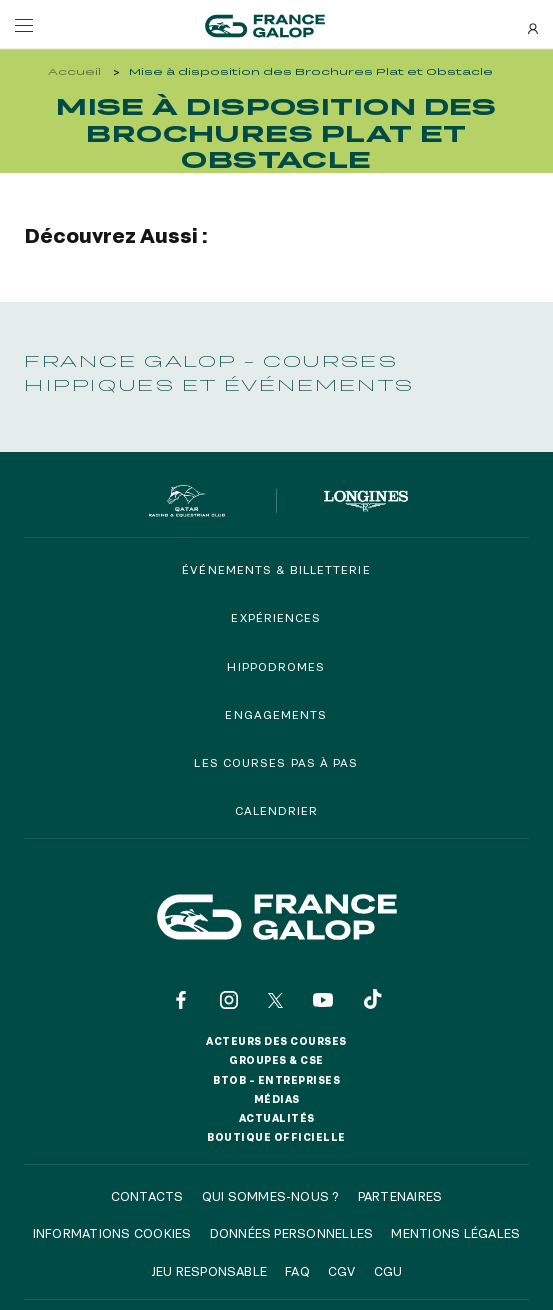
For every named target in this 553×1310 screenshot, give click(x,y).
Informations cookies (112, 1233)
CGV (342, 1271)
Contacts (147, 1196)
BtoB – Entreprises (276, 1080)
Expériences (276, 617)
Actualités (277, 1118)
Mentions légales (455, 1233)
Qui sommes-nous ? (271, 1196)
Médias (277, 1099)
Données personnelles (292, 1233)
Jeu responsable (209, 1271)
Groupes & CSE (276, 1060)
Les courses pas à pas (276, 762)
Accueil (74, 71)
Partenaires (400, 1196)
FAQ (297, 1271)
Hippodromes (276, 666)
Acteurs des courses (276, 1041)
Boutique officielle (276, 1137)
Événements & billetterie (276, 569)
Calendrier (277, 810)
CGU (388, 1271)
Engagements (276, 714)
